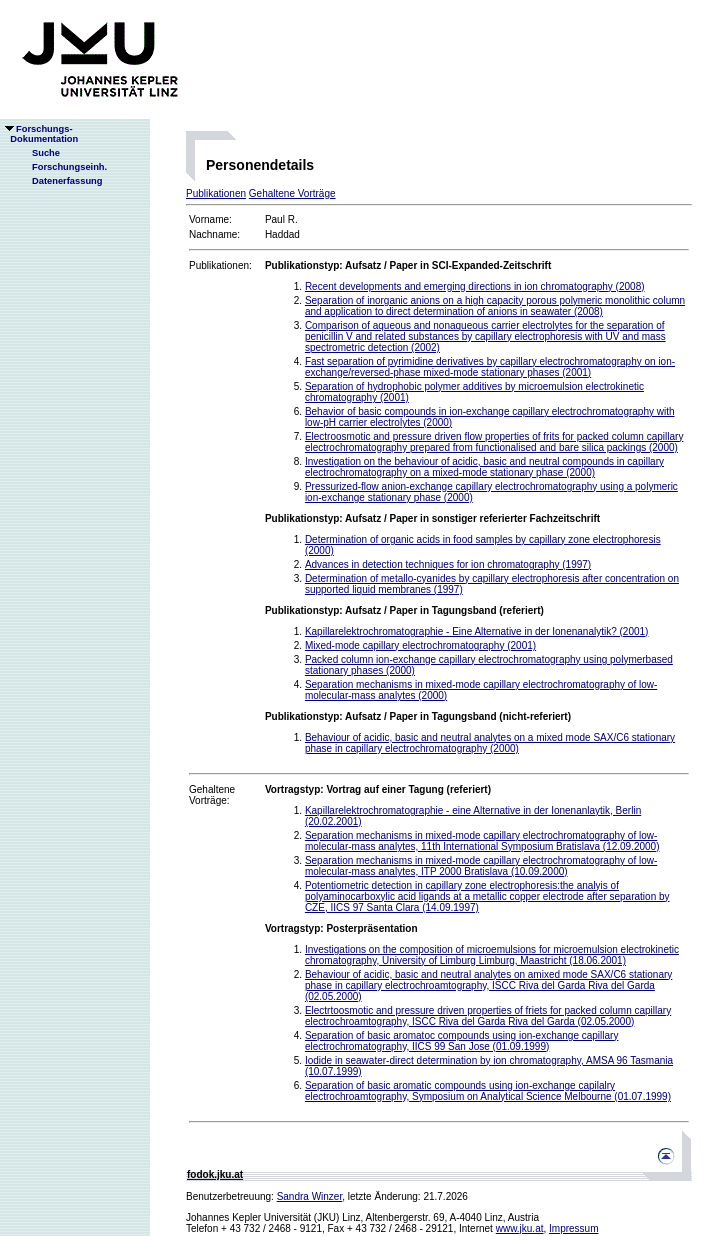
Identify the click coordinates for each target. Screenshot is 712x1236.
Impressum (573, 1228)
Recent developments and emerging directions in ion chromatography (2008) (475, 286)
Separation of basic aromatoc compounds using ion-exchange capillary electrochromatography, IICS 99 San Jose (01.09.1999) (462, 1041)
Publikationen (216, 193)
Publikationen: (220, 265)
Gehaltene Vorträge (292, 193)
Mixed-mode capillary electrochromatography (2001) (420, 645)
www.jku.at (520, 1228)
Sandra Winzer (310, 1196)
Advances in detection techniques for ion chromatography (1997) (448, 564)
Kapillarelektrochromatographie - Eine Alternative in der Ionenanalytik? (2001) (477, 631)
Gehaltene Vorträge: (212, 795)
